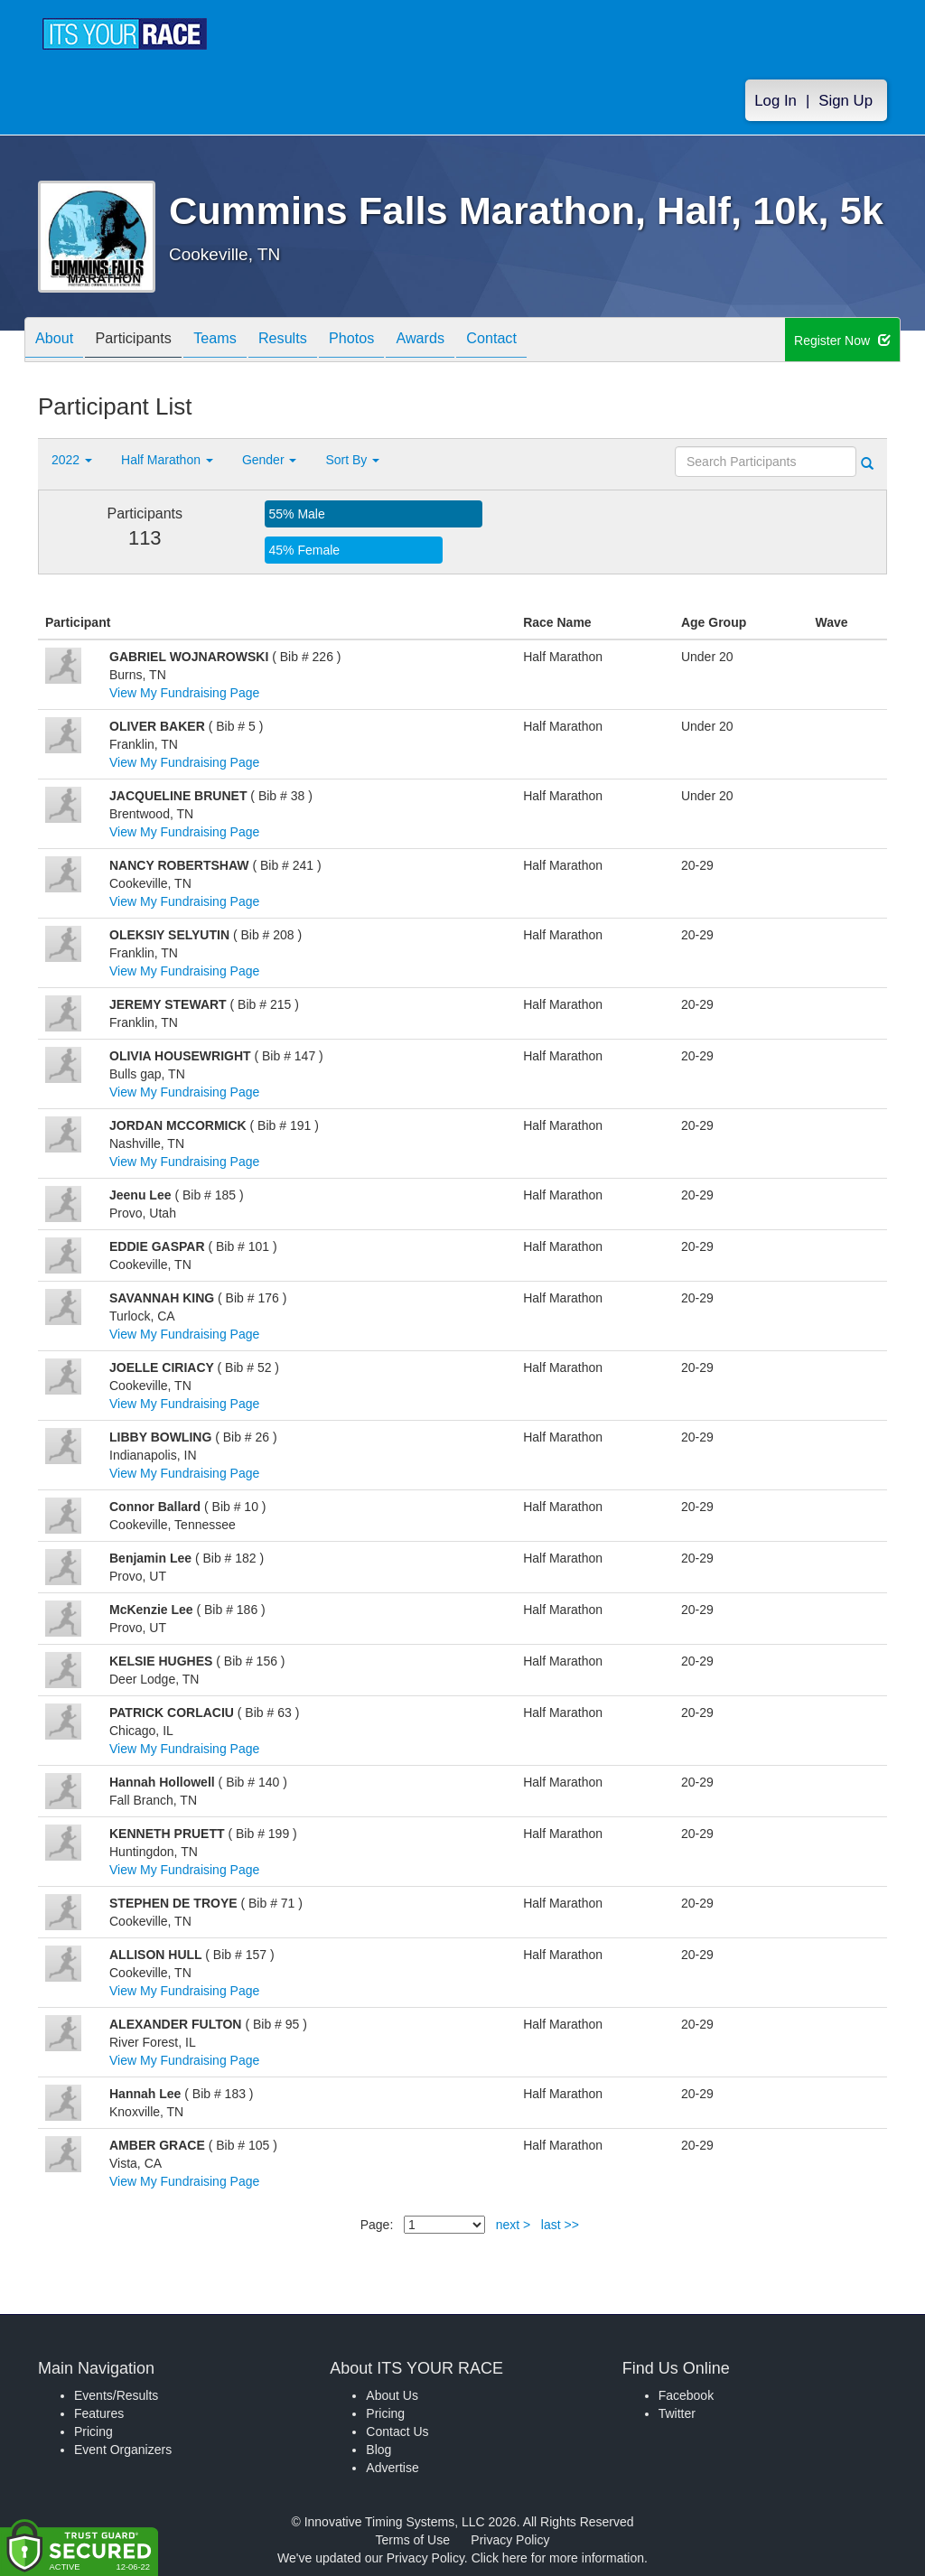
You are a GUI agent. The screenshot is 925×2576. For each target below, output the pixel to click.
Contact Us (397, 2431)
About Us (392, 2395)
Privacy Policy (510, 2540)
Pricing (93, 2431)
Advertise (392, 2467)
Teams (238, 341)
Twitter (677, 2413)
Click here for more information (558, 2558)
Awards (469, 341)
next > (513, 2224)
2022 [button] (71, 460)
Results (314, 341)
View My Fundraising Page (184, 693)
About (59, 341)
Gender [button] (269, 460)
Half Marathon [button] (167, 460)
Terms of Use (413, 2540)
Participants (147, 341)
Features (99, 2413)
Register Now (842, 340)
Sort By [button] (352, 460)
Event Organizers (123, 2449)
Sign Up (845, 100)
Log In (775, 100)
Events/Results (116, 2395)
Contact (550, 341)
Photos (392, 341)
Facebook (686, 2395)
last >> (560, 2224)
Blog (378, 2449)
